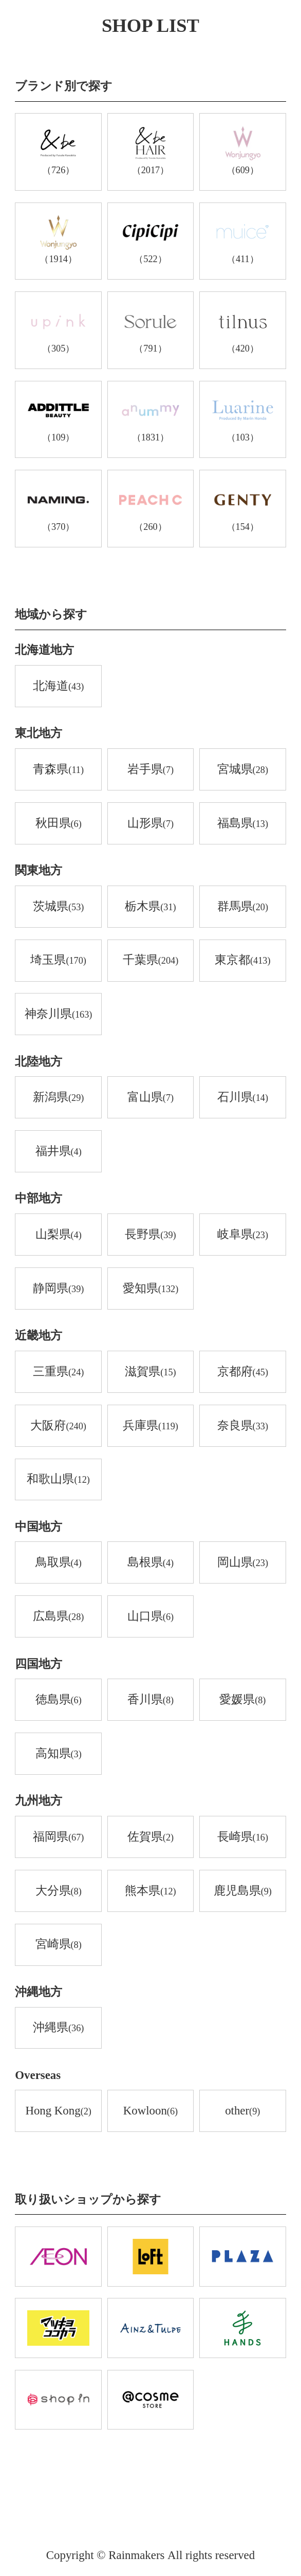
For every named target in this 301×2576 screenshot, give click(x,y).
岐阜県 (242, 1235)
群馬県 (242, 907)
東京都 (243, 960)
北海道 (58, 686)
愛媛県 (242, 1700)
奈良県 (242, 1426)
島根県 (150, 1563)
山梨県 (58, 1235)
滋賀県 (150, 1372)
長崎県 (242, 1837)
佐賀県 (150, 1837)
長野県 (150, 1235)
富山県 (150, 1098)
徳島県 (58, 1700)
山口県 (150, 1617)
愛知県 (151, 1289)
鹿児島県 (243, 1891)
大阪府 (58, 1426)
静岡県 (58, 1289)
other (242, 2111)
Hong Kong (58, 2111)
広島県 (58, 1617)
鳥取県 (58, 1563)
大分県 (58, 1891)
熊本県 (150, 1891)
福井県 (58, 1152)
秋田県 (58, 824)
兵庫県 (150, 1426)
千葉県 (151, 960)
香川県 (150, 1700)
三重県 (58, 1372)
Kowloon (150, 2111)
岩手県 (150, 770)
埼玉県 (58, 960)
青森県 (58, 770)
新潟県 (58, 1098)
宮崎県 (58, 1945)
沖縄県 (58, 2028)
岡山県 (242, 1563)
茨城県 (58, 907)
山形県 (150, 824)
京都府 (242, 1372)
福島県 (242, 824)
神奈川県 (58, 1014)
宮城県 (242, 770)
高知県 (58, 1754)
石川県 (242, 1098)
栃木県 (150, 907)
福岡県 (58, 1837)
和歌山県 (58, 1480)
